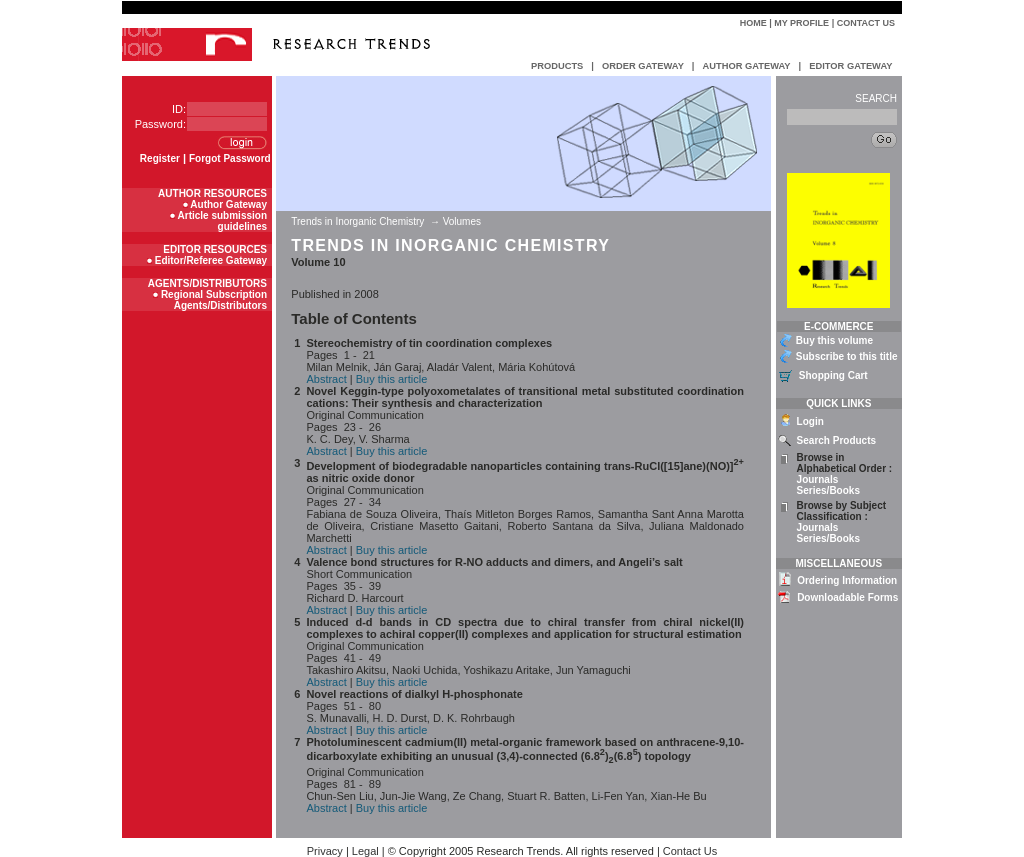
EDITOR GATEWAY (850, 66)
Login (810, 421)
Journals (818, 479)
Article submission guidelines (222, 221)
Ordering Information (847, 580)
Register (160, 158)
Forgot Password (230, 158)
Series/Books (828, 490)
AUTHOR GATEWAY (746, 66)
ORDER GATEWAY (643, 66)
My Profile (801, 23)
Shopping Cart (833, 375)
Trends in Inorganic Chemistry (359, 221)
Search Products (836, 440)
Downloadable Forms (847, 597)
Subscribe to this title (847, 356)
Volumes (462, 221)
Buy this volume (834, 340)
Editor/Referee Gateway (211, 260)
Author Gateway (228, 204)
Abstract (326, 379)
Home (753, 23)
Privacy (325, 851)
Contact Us (866, 23)
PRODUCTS (557, 66)
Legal (365, 851)
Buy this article (392, 379)
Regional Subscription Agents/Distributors (214, 300)
